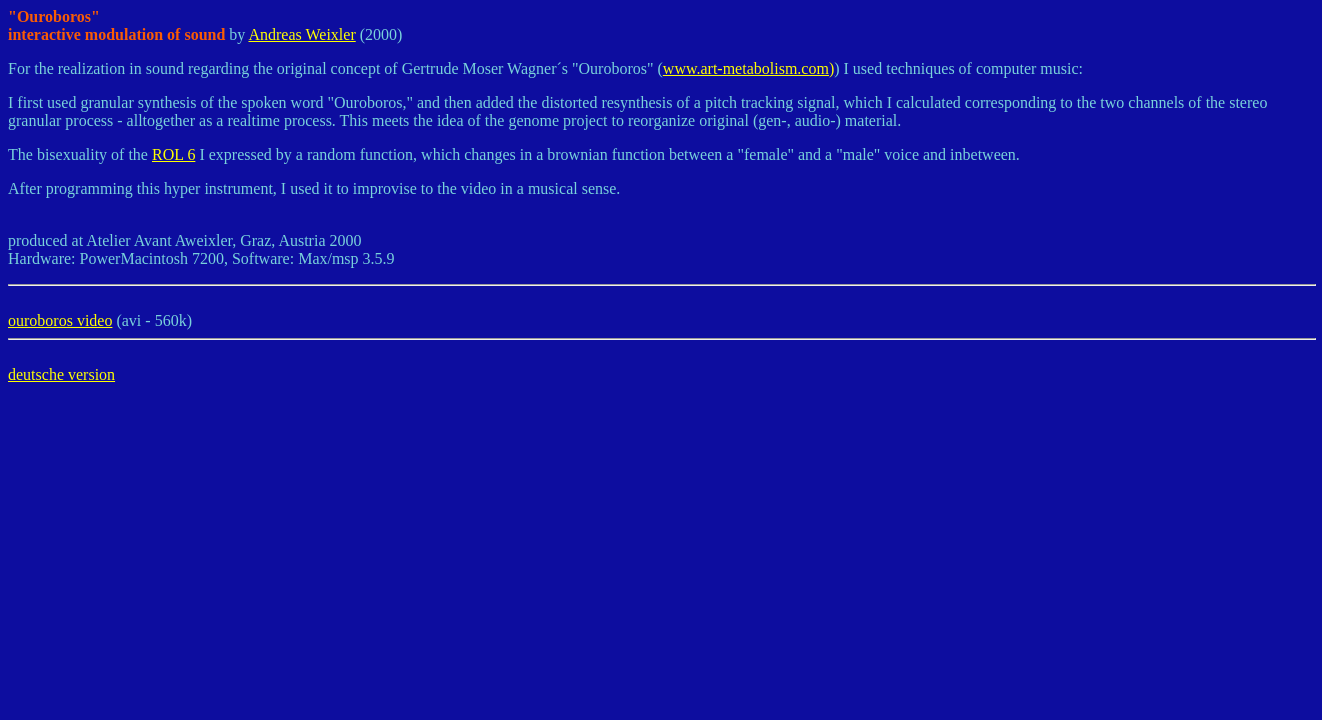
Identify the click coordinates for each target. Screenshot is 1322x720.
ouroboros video (60, 320)
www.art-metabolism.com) (748, 68)
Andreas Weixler (301, 34)
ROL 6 (173, 154)
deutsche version (61, 374)
